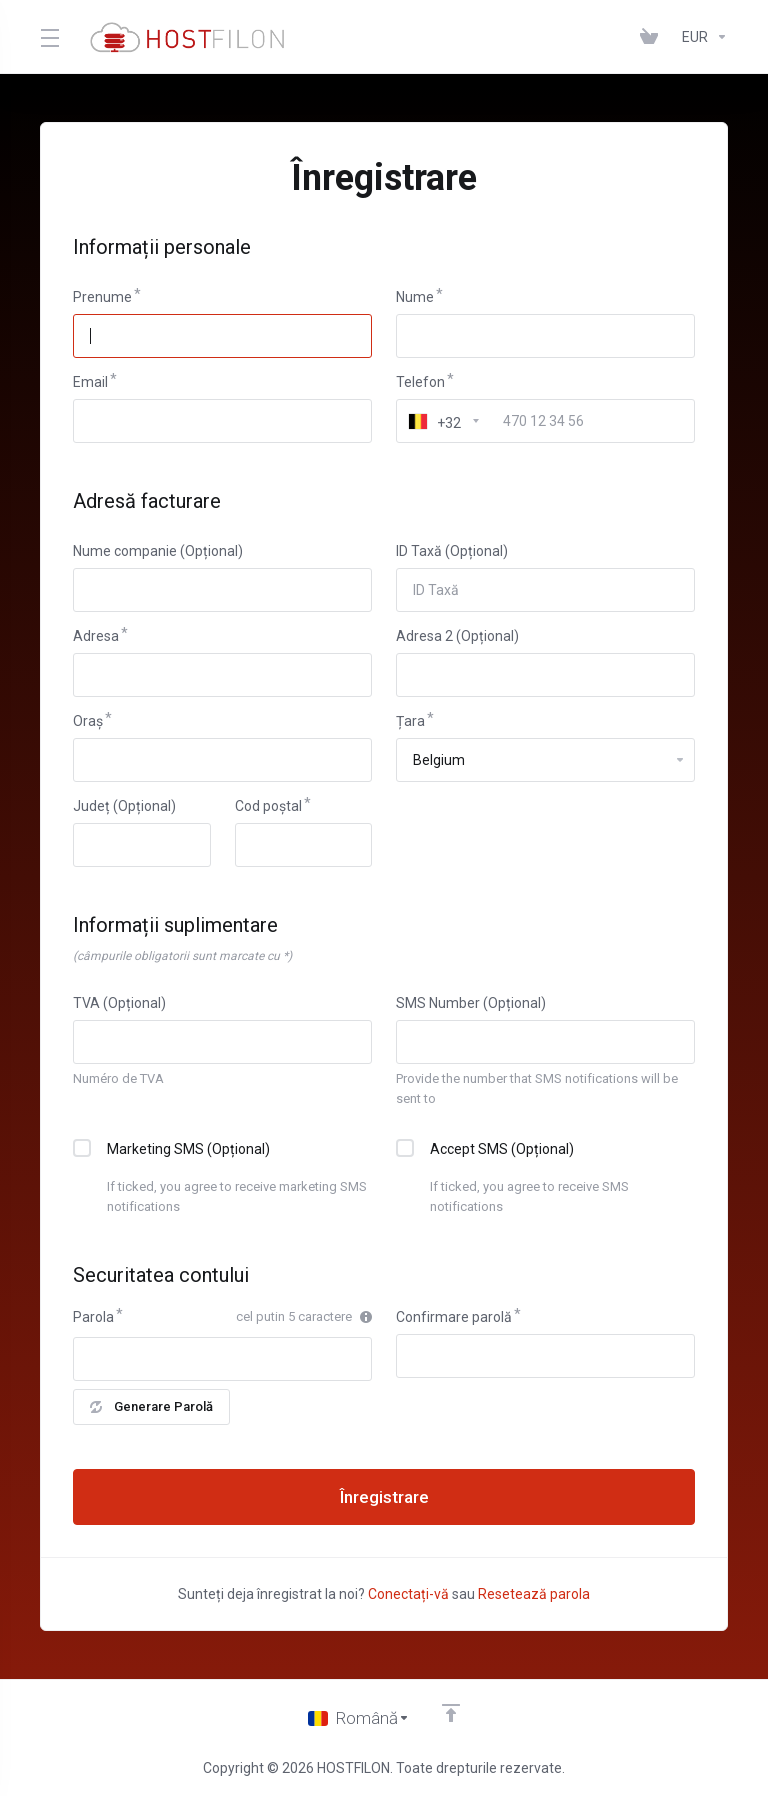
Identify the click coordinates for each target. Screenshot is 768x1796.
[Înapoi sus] (451, 1713)
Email (90, 382)
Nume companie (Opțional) (158, 551)
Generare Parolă (151, 1406)
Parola (93, 1317)
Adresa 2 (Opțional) (457, 636)
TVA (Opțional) (119, 1003)
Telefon (420, 382)
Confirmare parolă (454, 1317)
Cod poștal (268, 806)
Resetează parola (534, 1594)
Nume (415, 297)
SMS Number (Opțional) (471, 1003)
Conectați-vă (408, 1594)
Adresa (96, 636)
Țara (410, 721)
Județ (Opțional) (124, 806)
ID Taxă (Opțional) (452, 551)
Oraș (88, 721)
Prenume (102, 297)
